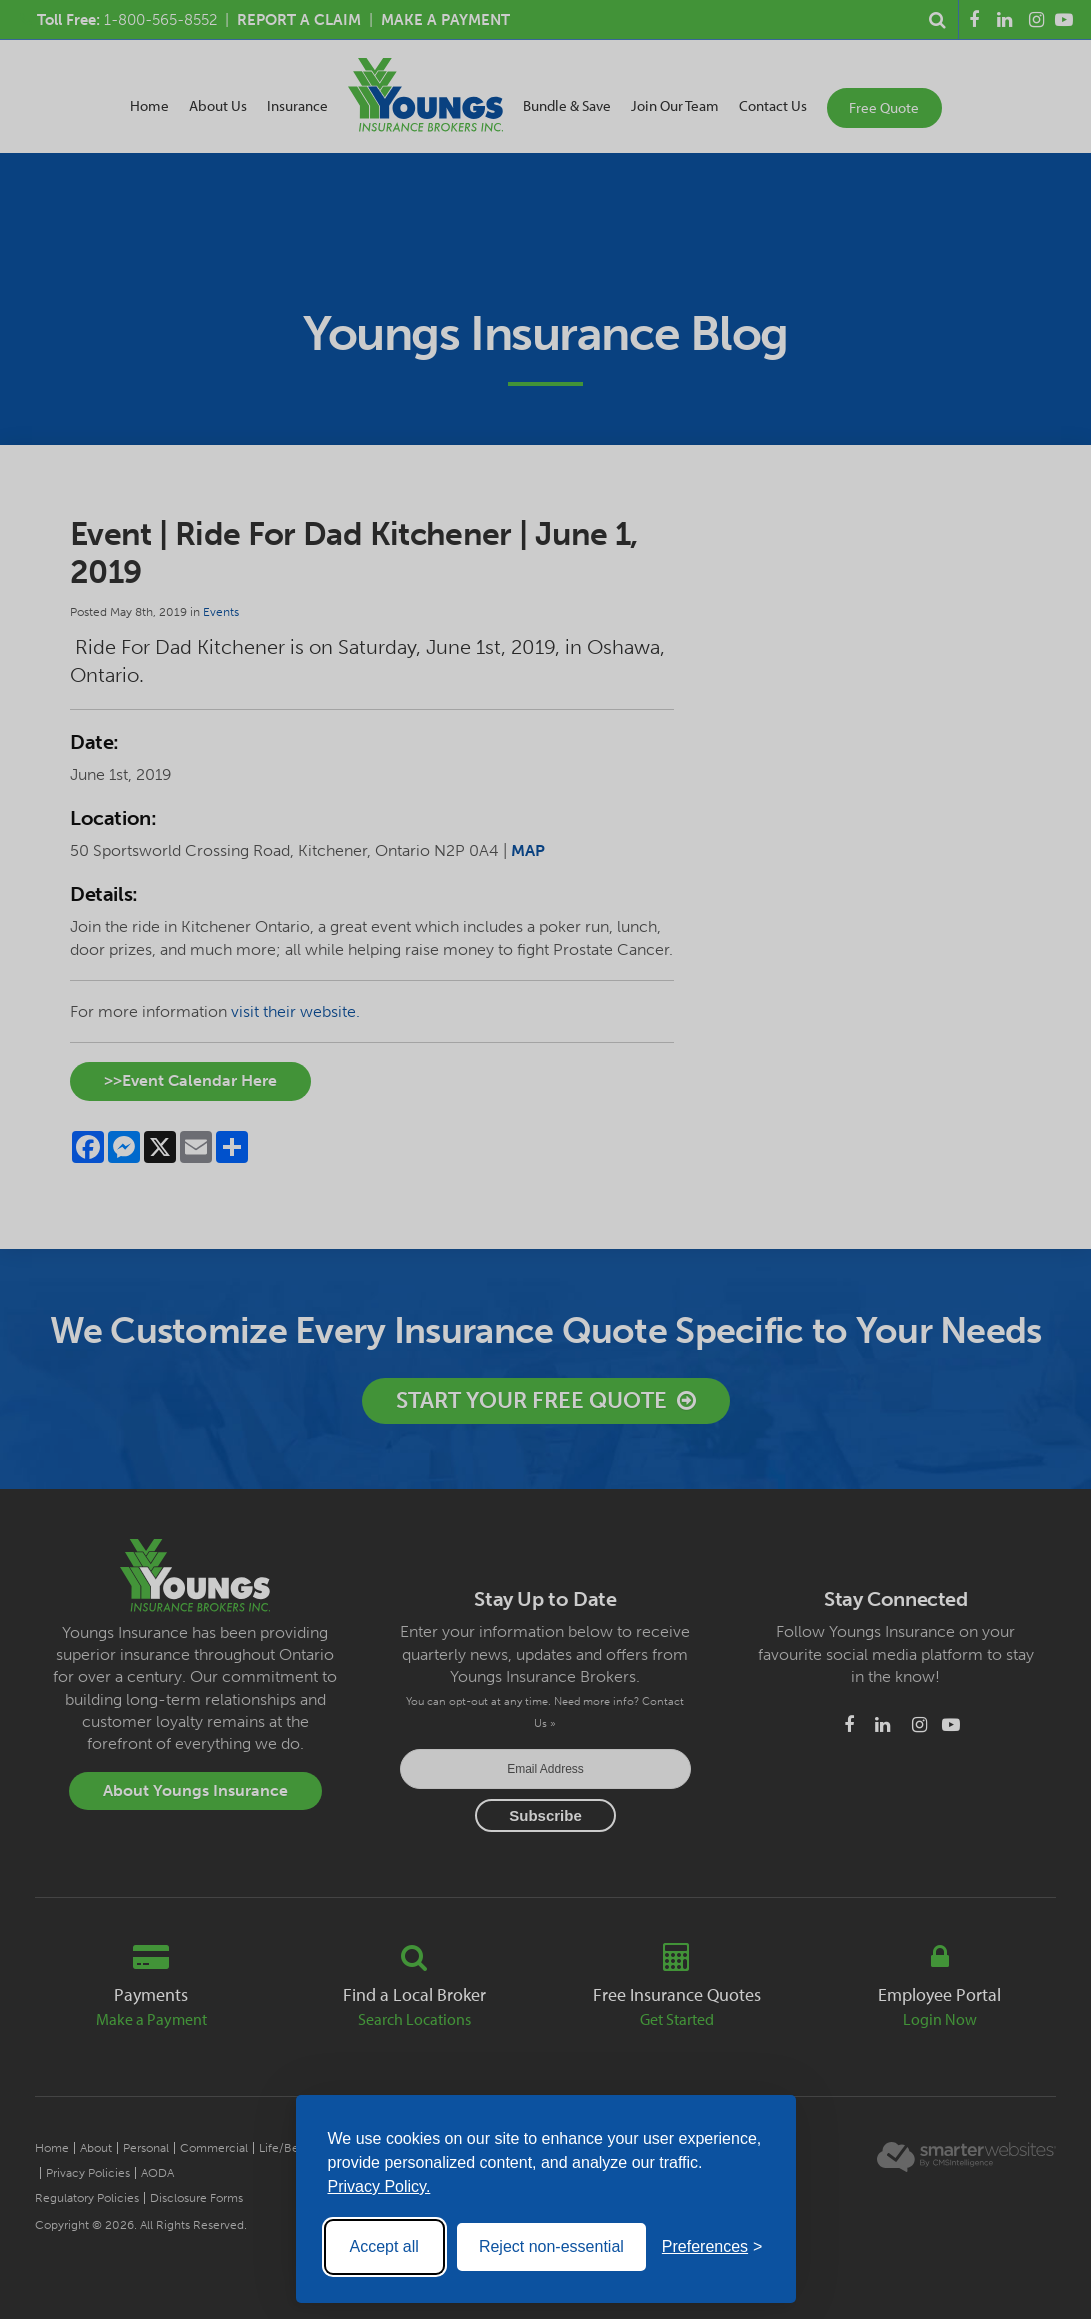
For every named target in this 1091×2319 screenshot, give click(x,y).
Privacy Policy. (379, 2186)
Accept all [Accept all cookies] (384, 2246)
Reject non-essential (551, 2246)
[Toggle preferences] (712, 2247)
